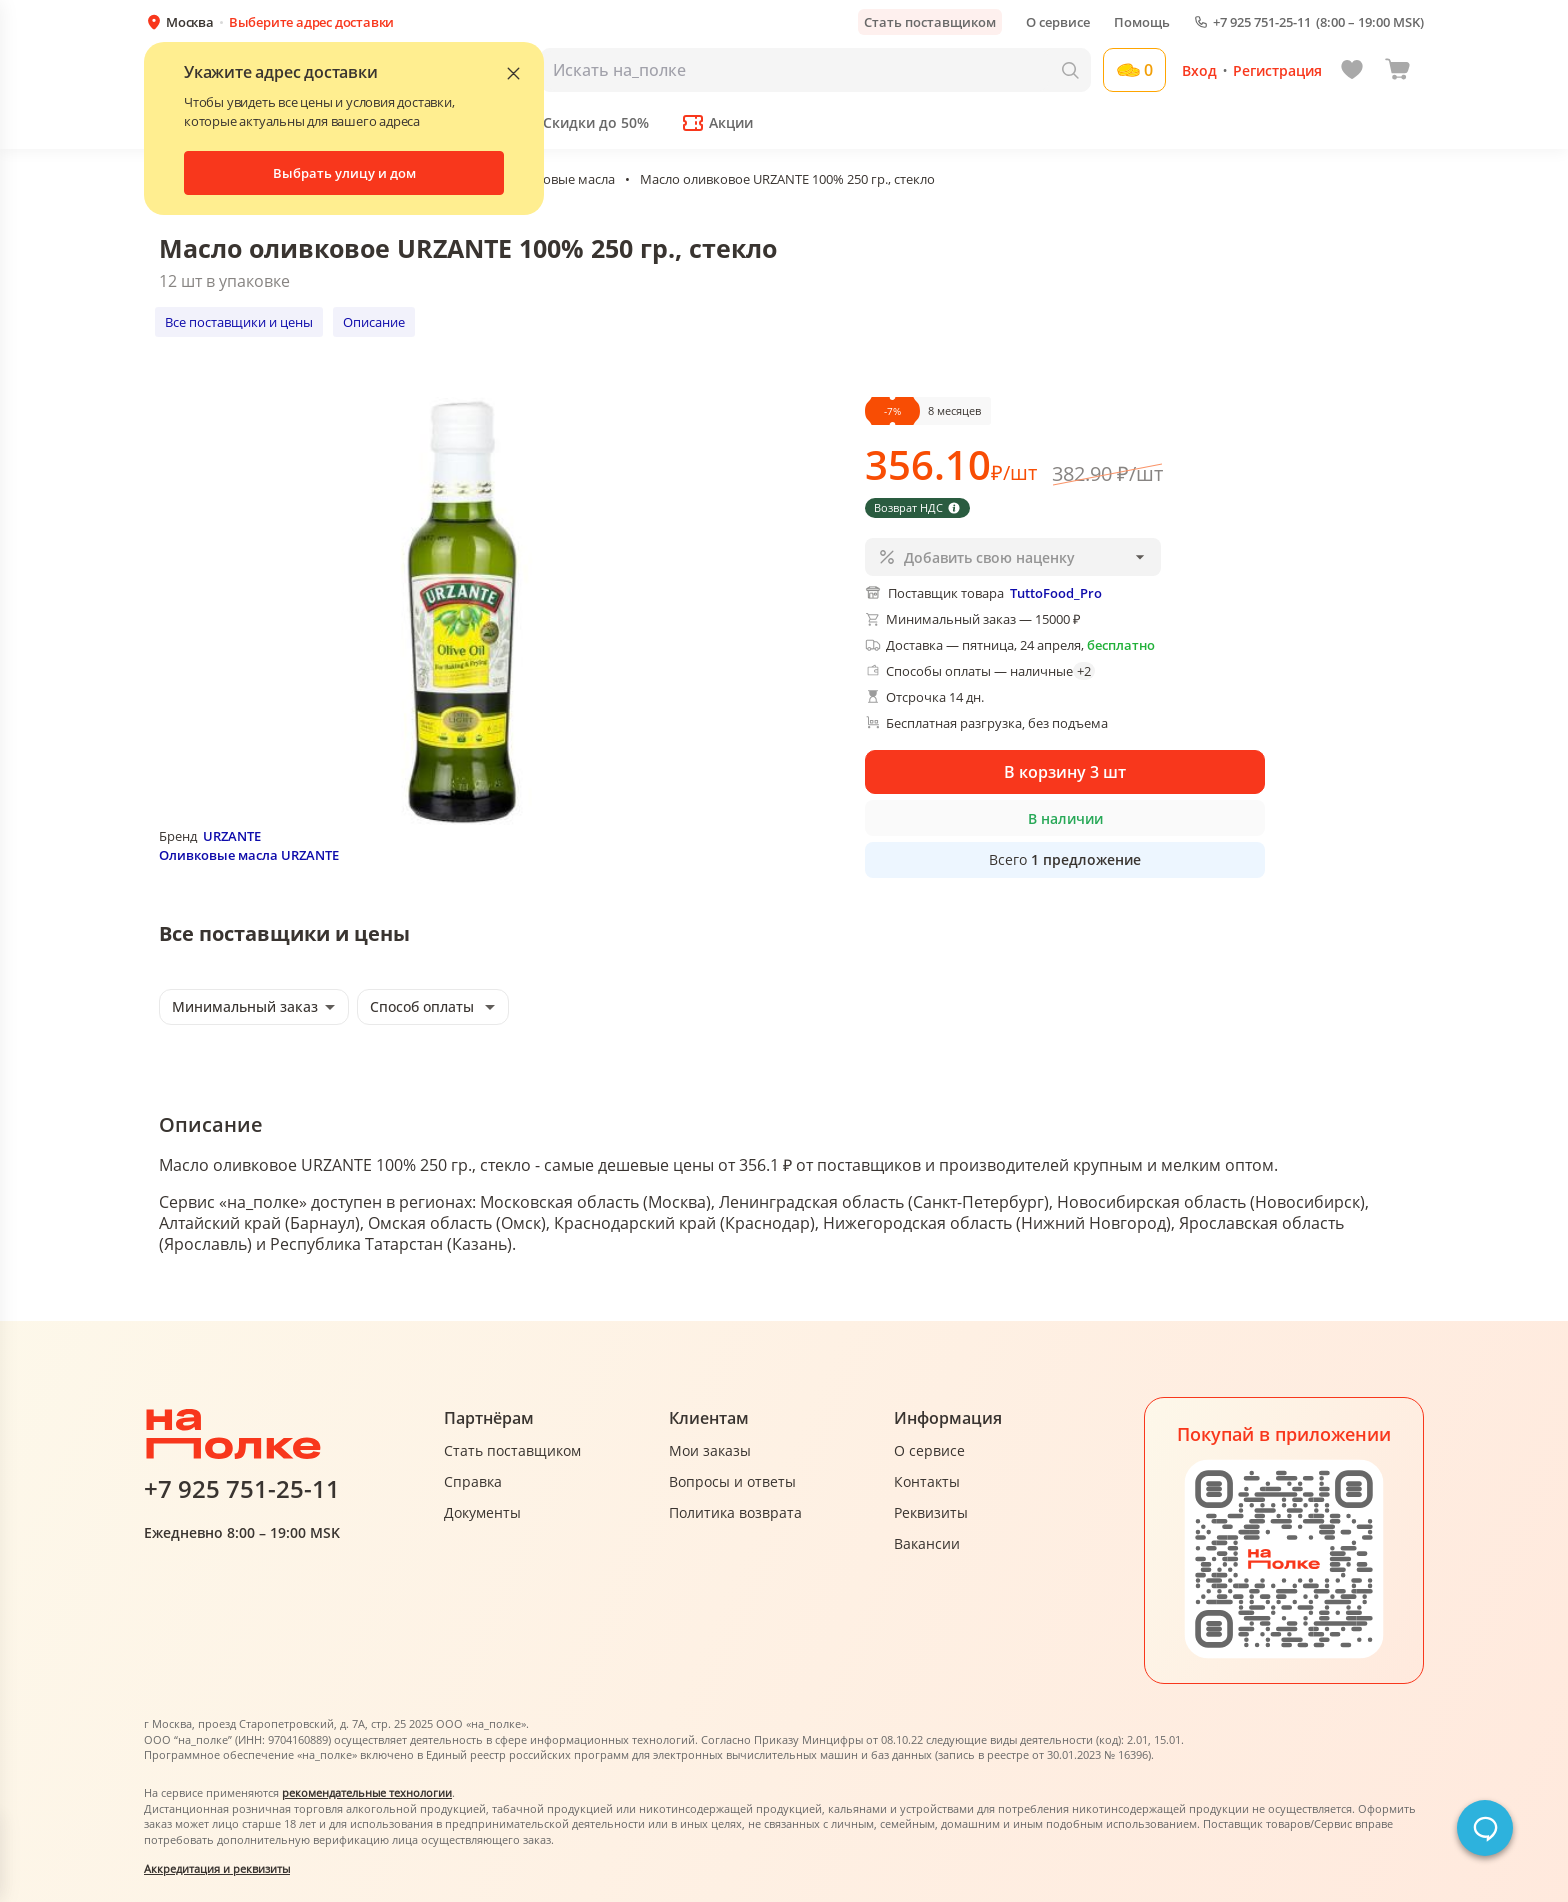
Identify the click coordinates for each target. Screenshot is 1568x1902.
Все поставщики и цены (239, 322)
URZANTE (232, 836)
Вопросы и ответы (732, 1481)
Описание (374, 322)
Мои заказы (710, 1450)
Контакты (927, 1481)
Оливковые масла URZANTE (249, 855)
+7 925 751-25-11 (1262, 22)
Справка (473, 1481)
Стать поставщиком (930, 22)
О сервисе (1058, 22)
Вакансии (927, 1543)
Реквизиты (931, 1512)
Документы (482, 1512)
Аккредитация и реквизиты (217, 1868)
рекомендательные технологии (367, 1792)
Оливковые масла (559, 179)
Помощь (1142, 22)
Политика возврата (735, 1512)
